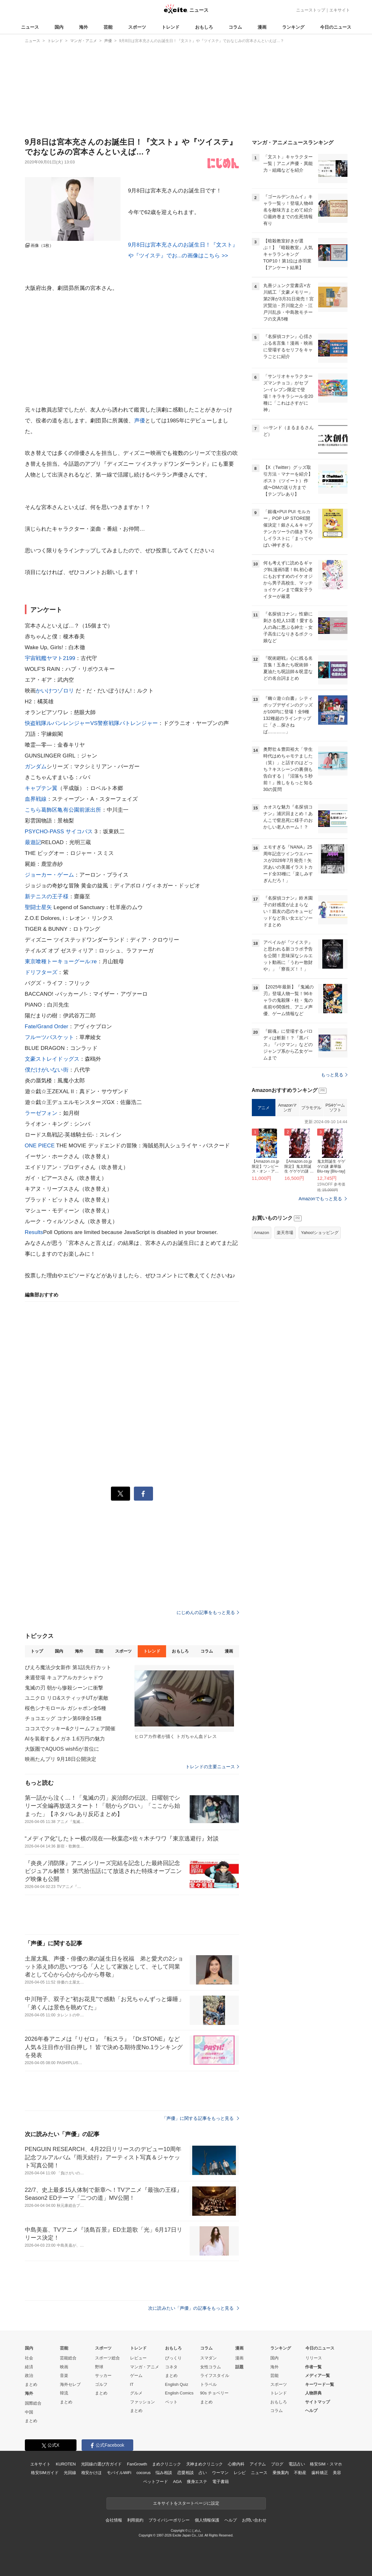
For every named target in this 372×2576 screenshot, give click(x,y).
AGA (177, 2481)
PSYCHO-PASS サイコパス (59, 832)
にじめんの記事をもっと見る (208, 1612)
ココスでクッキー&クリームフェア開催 (70, 1728)
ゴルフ (101, 2384)
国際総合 (33, 2403)
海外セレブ (70, 2384)
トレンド (170, 27)
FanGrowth (137, 2464)
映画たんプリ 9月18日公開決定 (61, 1759)
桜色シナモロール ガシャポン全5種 (65, 1708)
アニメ (264, 1107)
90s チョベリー (214, 2393)
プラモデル (311, 1107)
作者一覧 (313, 2366)
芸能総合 (68, 2358)
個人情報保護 (207, 2520)
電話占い (296, 2464)
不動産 (300, 2472)
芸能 (108, 27)
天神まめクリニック (204, 2464)
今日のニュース (335, 27)
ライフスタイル (214, 2375)
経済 (29, 2366)
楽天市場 (285, 1232)
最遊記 (33, 842)
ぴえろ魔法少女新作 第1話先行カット (68, 1667)
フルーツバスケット (49, 1037)
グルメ (136, 2393)
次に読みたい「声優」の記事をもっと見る (193, 2308)
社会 (29, 2358)
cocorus (143, 2472)
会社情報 (114, 2520)
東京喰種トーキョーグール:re (61, 961)
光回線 (70, 2472)
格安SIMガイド (45, 2472)
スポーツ (137, 27)
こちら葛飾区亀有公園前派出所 (63, 810)
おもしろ (204, 27)
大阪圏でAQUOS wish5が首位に (62, 1749)
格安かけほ (91, 2472)
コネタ (171, 2366)
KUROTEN (66, 2464)
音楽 (64, 2375)
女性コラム (210, 2366)
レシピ (240, 2472)
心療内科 (236, 2464)
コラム (235, 27)
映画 (64, 2366)
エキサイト (339, 10)
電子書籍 (220, 2481)
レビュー (138, 2358)
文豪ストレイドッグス (52, 1059)
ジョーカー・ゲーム (49, 875)
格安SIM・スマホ (326, 2464)
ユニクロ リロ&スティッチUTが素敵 (67, 1698)
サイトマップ (317, 2402)
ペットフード (155, 2481)
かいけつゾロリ (55, 691)
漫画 (262, 27)
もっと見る (334, 1074)
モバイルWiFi (119, 2472)
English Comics (179, 2393)
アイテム (258, 2464)
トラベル (208, 2384)
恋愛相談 (185, 2472)
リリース (313, 2358)
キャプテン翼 (41, 788)
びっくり (173, 2358)
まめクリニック (166, 2464)
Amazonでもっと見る (320, 1198)
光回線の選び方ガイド (101, 2464)
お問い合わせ (254, 2520)
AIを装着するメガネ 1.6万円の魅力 (65, 1738)
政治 (29, 2375)
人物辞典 (313, 2393)
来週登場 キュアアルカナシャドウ (64, 1677)
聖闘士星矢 (38, 907)
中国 (29, 2412)
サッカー (103, 2375)
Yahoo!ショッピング (320, 1232)
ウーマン (220, 2472)
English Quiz (176, 2384)
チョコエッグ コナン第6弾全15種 (63, 1718)
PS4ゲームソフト (335, 1108)
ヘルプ (311, 2410)
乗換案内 (281, 2472)
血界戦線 (36, 799)
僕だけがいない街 (47, 1070)
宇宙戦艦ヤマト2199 (50, 658)
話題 (239, 2366)
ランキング (293, 27)
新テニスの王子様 (47, 896)
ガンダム (36, 767)
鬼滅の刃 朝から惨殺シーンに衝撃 (64, 1687)
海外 (83, 27)
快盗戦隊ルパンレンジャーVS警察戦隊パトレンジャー (91, 723)
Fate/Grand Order (47, 1026)
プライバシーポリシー (169, 2520)
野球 (99, 2366)
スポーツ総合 (107, 2358)
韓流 (64, 2393)
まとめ (31, 2384)
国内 (59, 27)
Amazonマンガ (287, 1108)
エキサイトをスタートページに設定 (186, 2503)
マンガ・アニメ (144, 2366)
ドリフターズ (41, 972)
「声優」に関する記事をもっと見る (200, 2118)
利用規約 (135, 2520)
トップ (37, 1651)
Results (34, 1232)
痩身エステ (197, 2481)
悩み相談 (164, 2472)
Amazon (261, 1232)
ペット (171, 2402)
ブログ (277, 2464)
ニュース (30, 27)
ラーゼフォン (41, 1113)
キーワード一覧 (319, 2384)
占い (203, 2472)
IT (132, 2384)
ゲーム (136, 2375)
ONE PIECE (40, 1146)
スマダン (208, 2358)
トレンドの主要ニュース (212, 1766)
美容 (337, 2472)
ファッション (142, 2402)
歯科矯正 (319, 2472)
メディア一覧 (317, 2375)
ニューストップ (310, 10)
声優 (139, 421)
